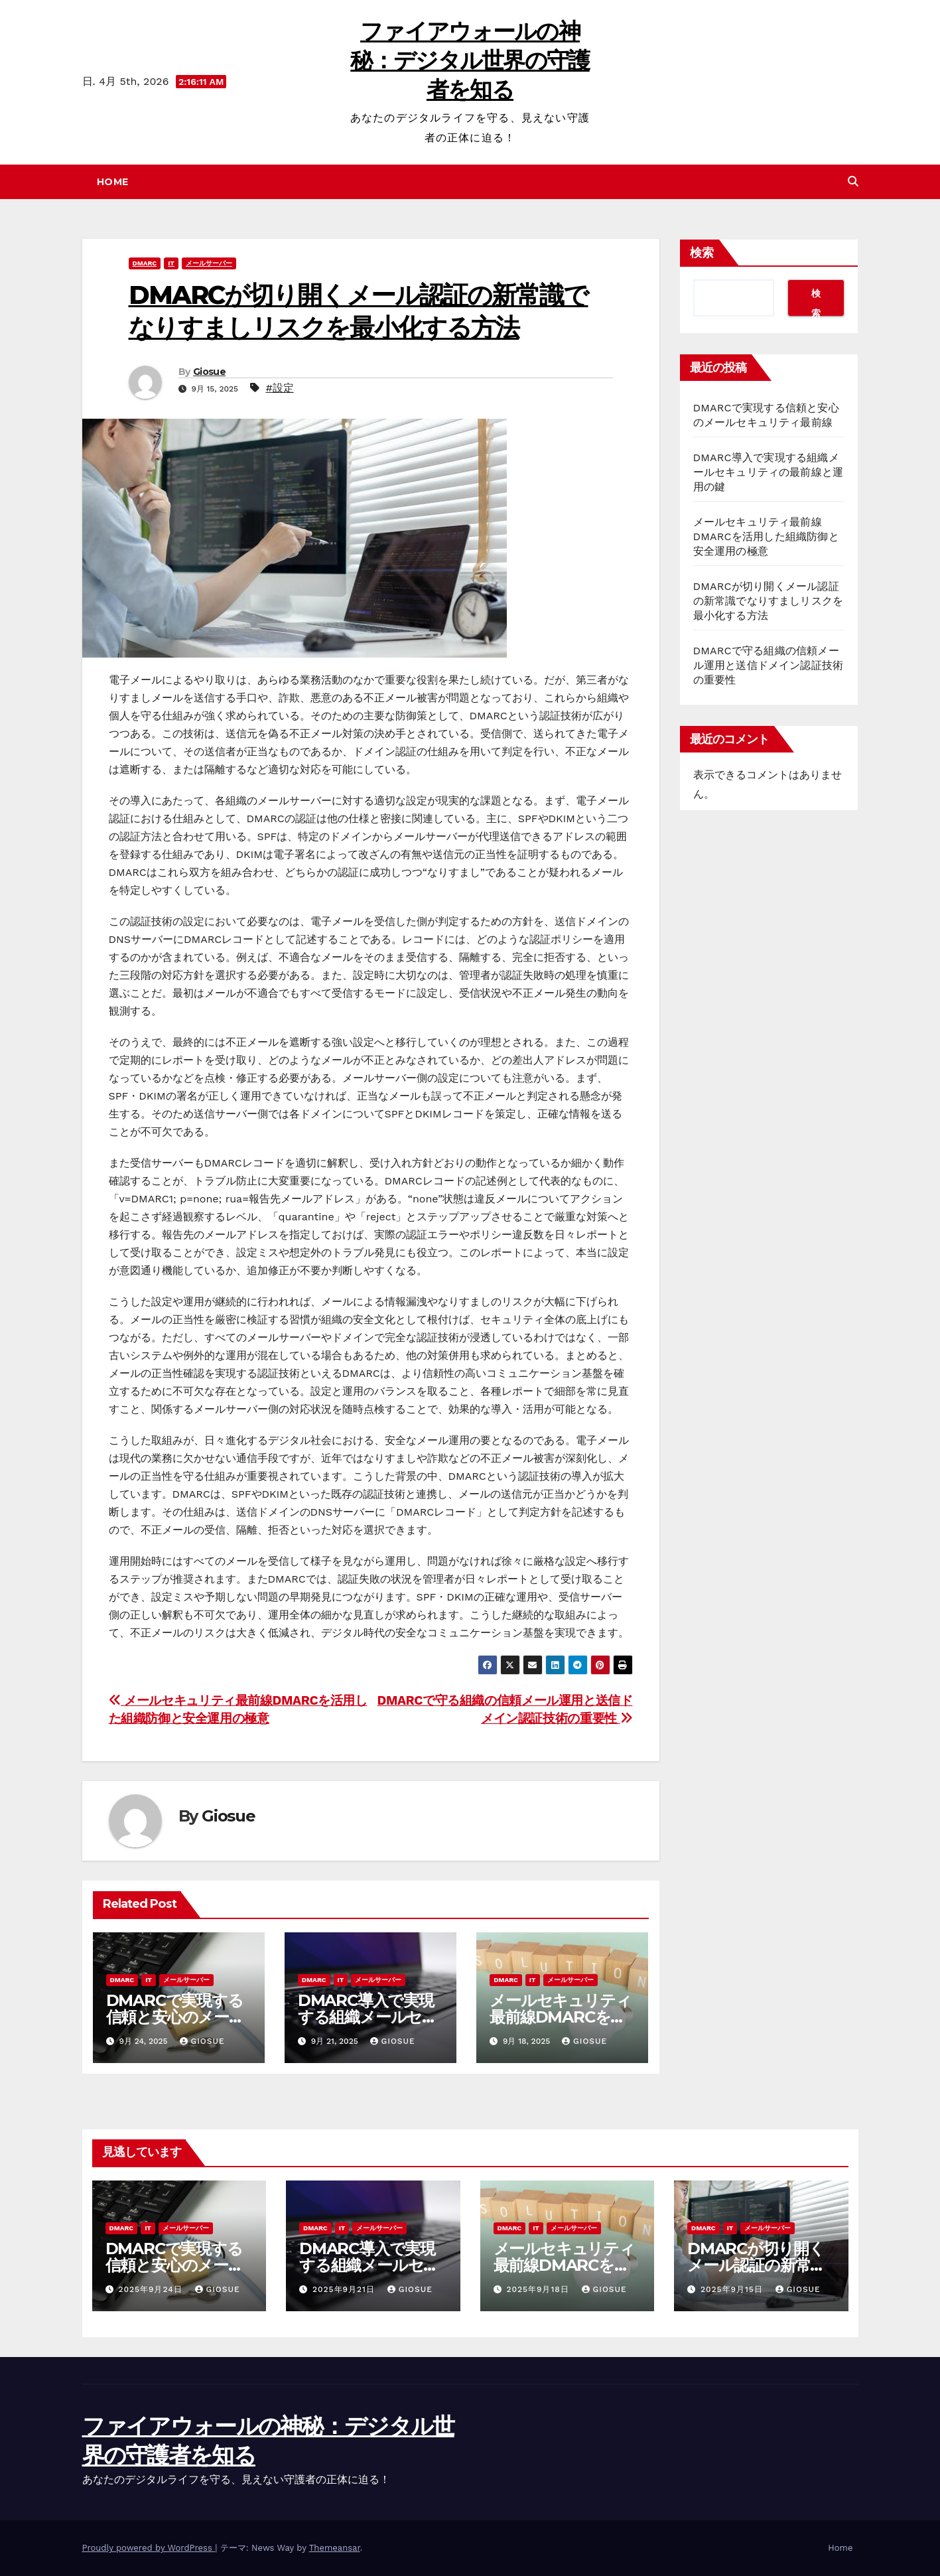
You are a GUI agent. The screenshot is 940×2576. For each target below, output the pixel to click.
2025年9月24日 (151, 2289)
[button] (853, 181)
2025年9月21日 (345, 2289)
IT (171, 263)
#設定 (279, 388)
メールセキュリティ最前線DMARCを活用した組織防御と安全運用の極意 (766, 536)
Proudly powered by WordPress (149, 2548)
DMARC (145, 263)
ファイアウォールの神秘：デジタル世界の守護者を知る (469, 60)
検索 (702, 253)
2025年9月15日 (733, 2289)
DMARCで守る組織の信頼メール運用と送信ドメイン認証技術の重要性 (768, 665)
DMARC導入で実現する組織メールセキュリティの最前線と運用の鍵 (768, 472)
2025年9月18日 (539, 2289)
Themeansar (334, 2548)
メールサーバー (209, 263)
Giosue (209, 372)
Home (113, 182)
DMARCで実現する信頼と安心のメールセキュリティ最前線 (176, 2017)
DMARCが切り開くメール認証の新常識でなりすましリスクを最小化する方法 (768, 601)
